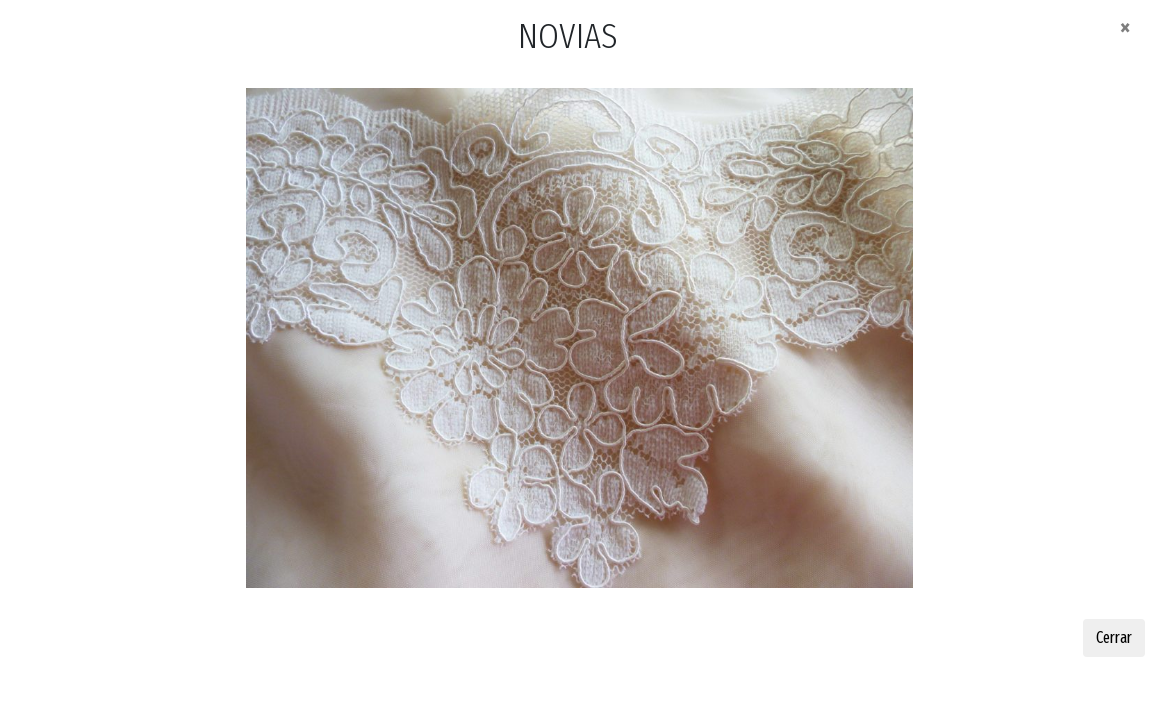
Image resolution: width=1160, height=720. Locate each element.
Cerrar (1114, 637)
